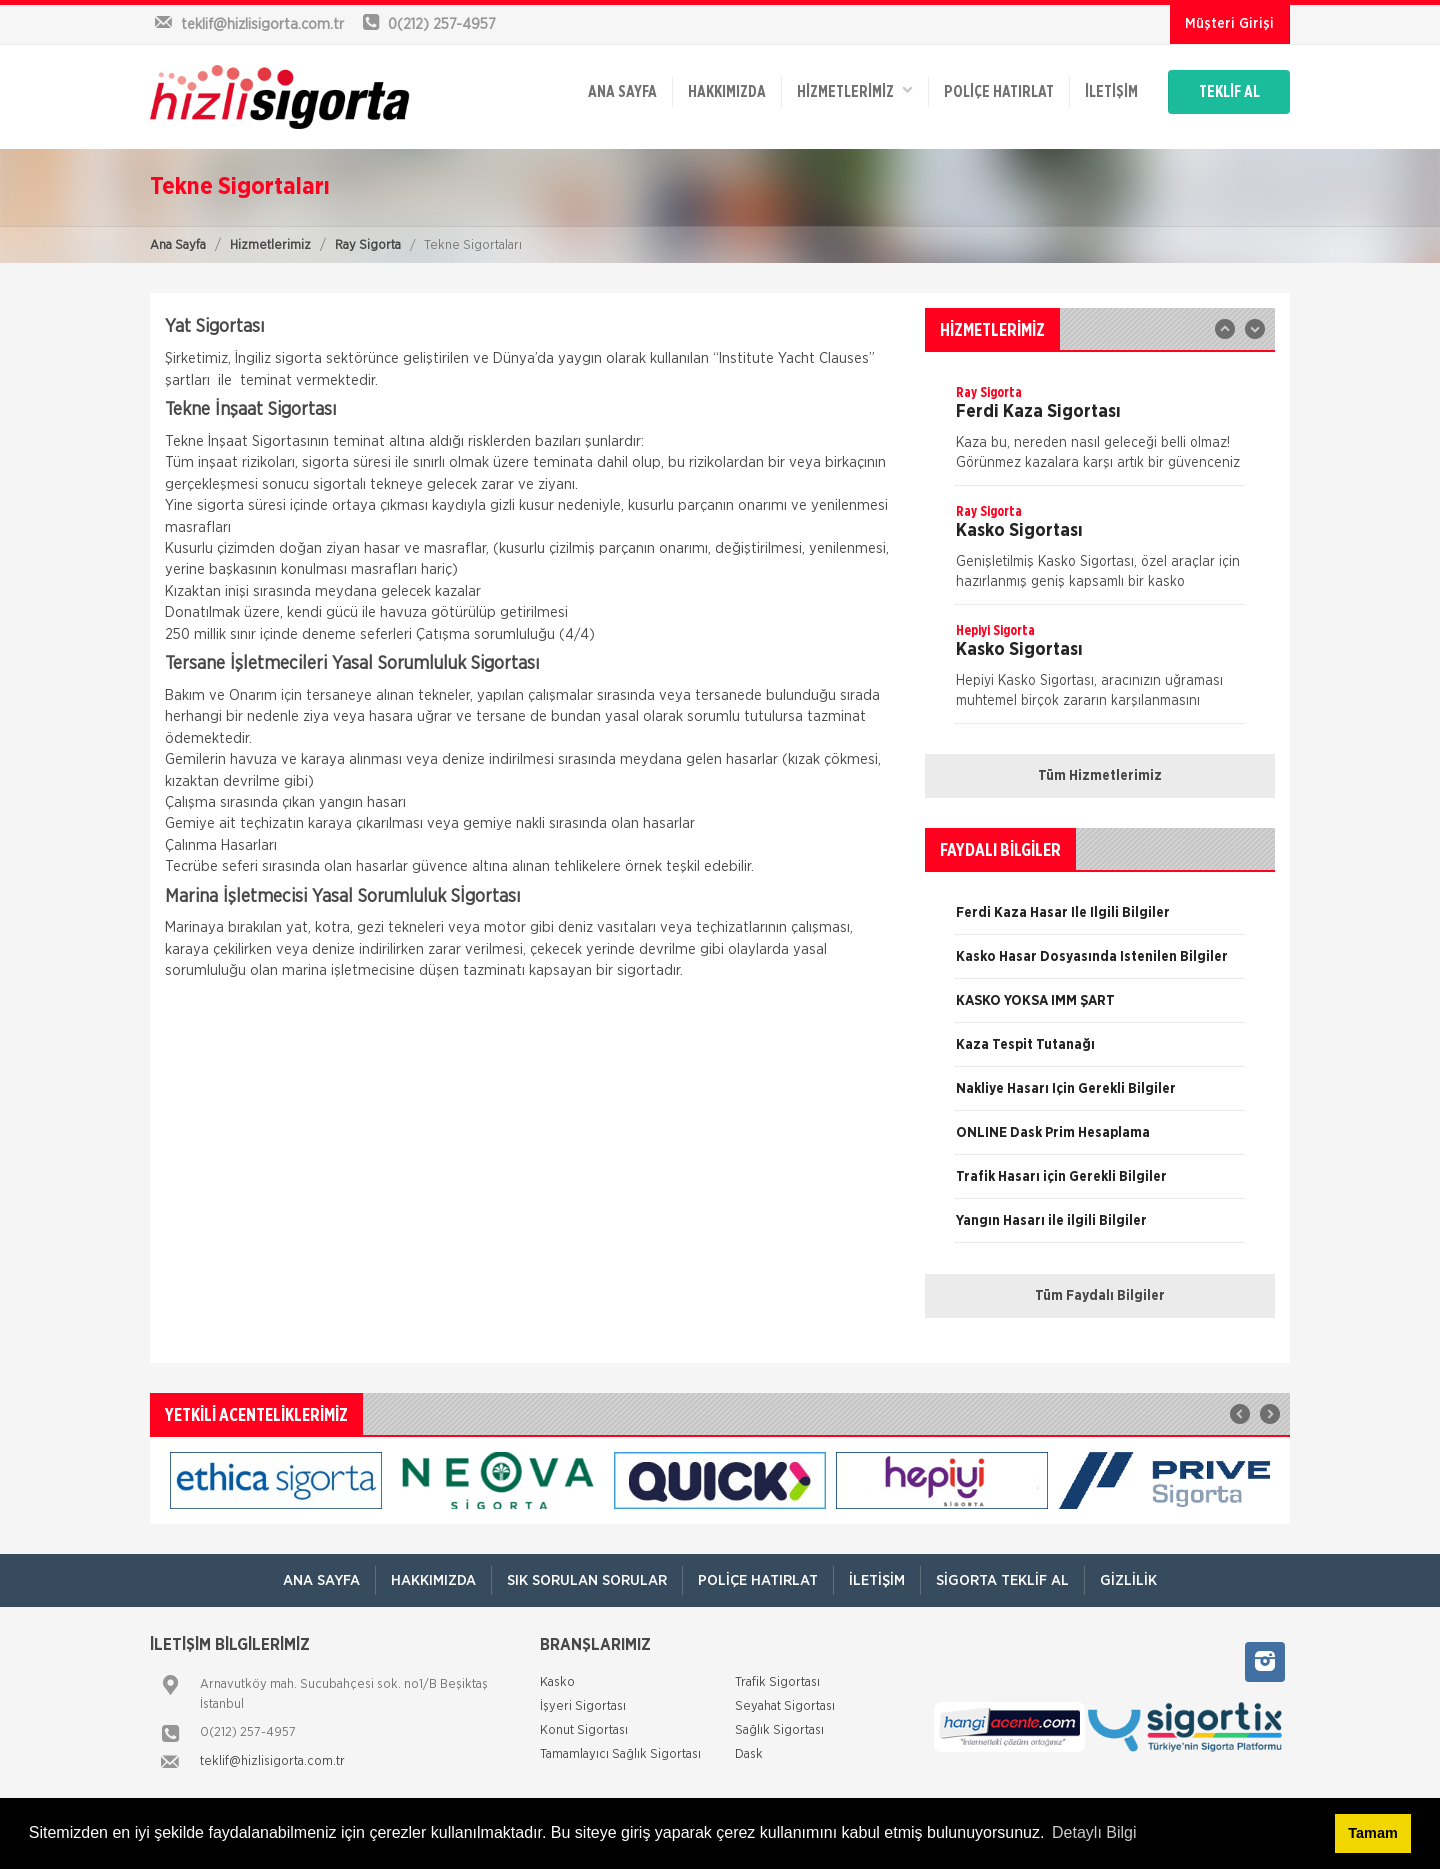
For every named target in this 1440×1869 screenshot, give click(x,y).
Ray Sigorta (368, 245)
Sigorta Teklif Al (1002, 1580)
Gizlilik (1128, 1580)
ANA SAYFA (622, 92)
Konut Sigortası (584, 1730)
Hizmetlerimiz (270, 245)
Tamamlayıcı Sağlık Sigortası (620, 1754)
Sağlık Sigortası (779, 1730)
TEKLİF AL (1229, 92)
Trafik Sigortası (777, 1682)
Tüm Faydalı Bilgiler (1100, 1296)
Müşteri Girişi (1229, 24)
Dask (749, 1754)
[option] (1100, 434)
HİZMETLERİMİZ (855, 90)
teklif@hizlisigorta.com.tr (272, 1761)
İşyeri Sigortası (583, 1706)
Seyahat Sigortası (785, 1706)
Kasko (557, 1682)
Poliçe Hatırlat (999, 92)
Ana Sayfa (178, 245)
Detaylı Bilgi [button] (1094, 1832)
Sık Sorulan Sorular (587, 1580)
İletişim (1111, 92)
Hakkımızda (727, 92)
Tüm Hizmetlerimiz (1100, 776)
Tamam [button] (1372, 1833)
